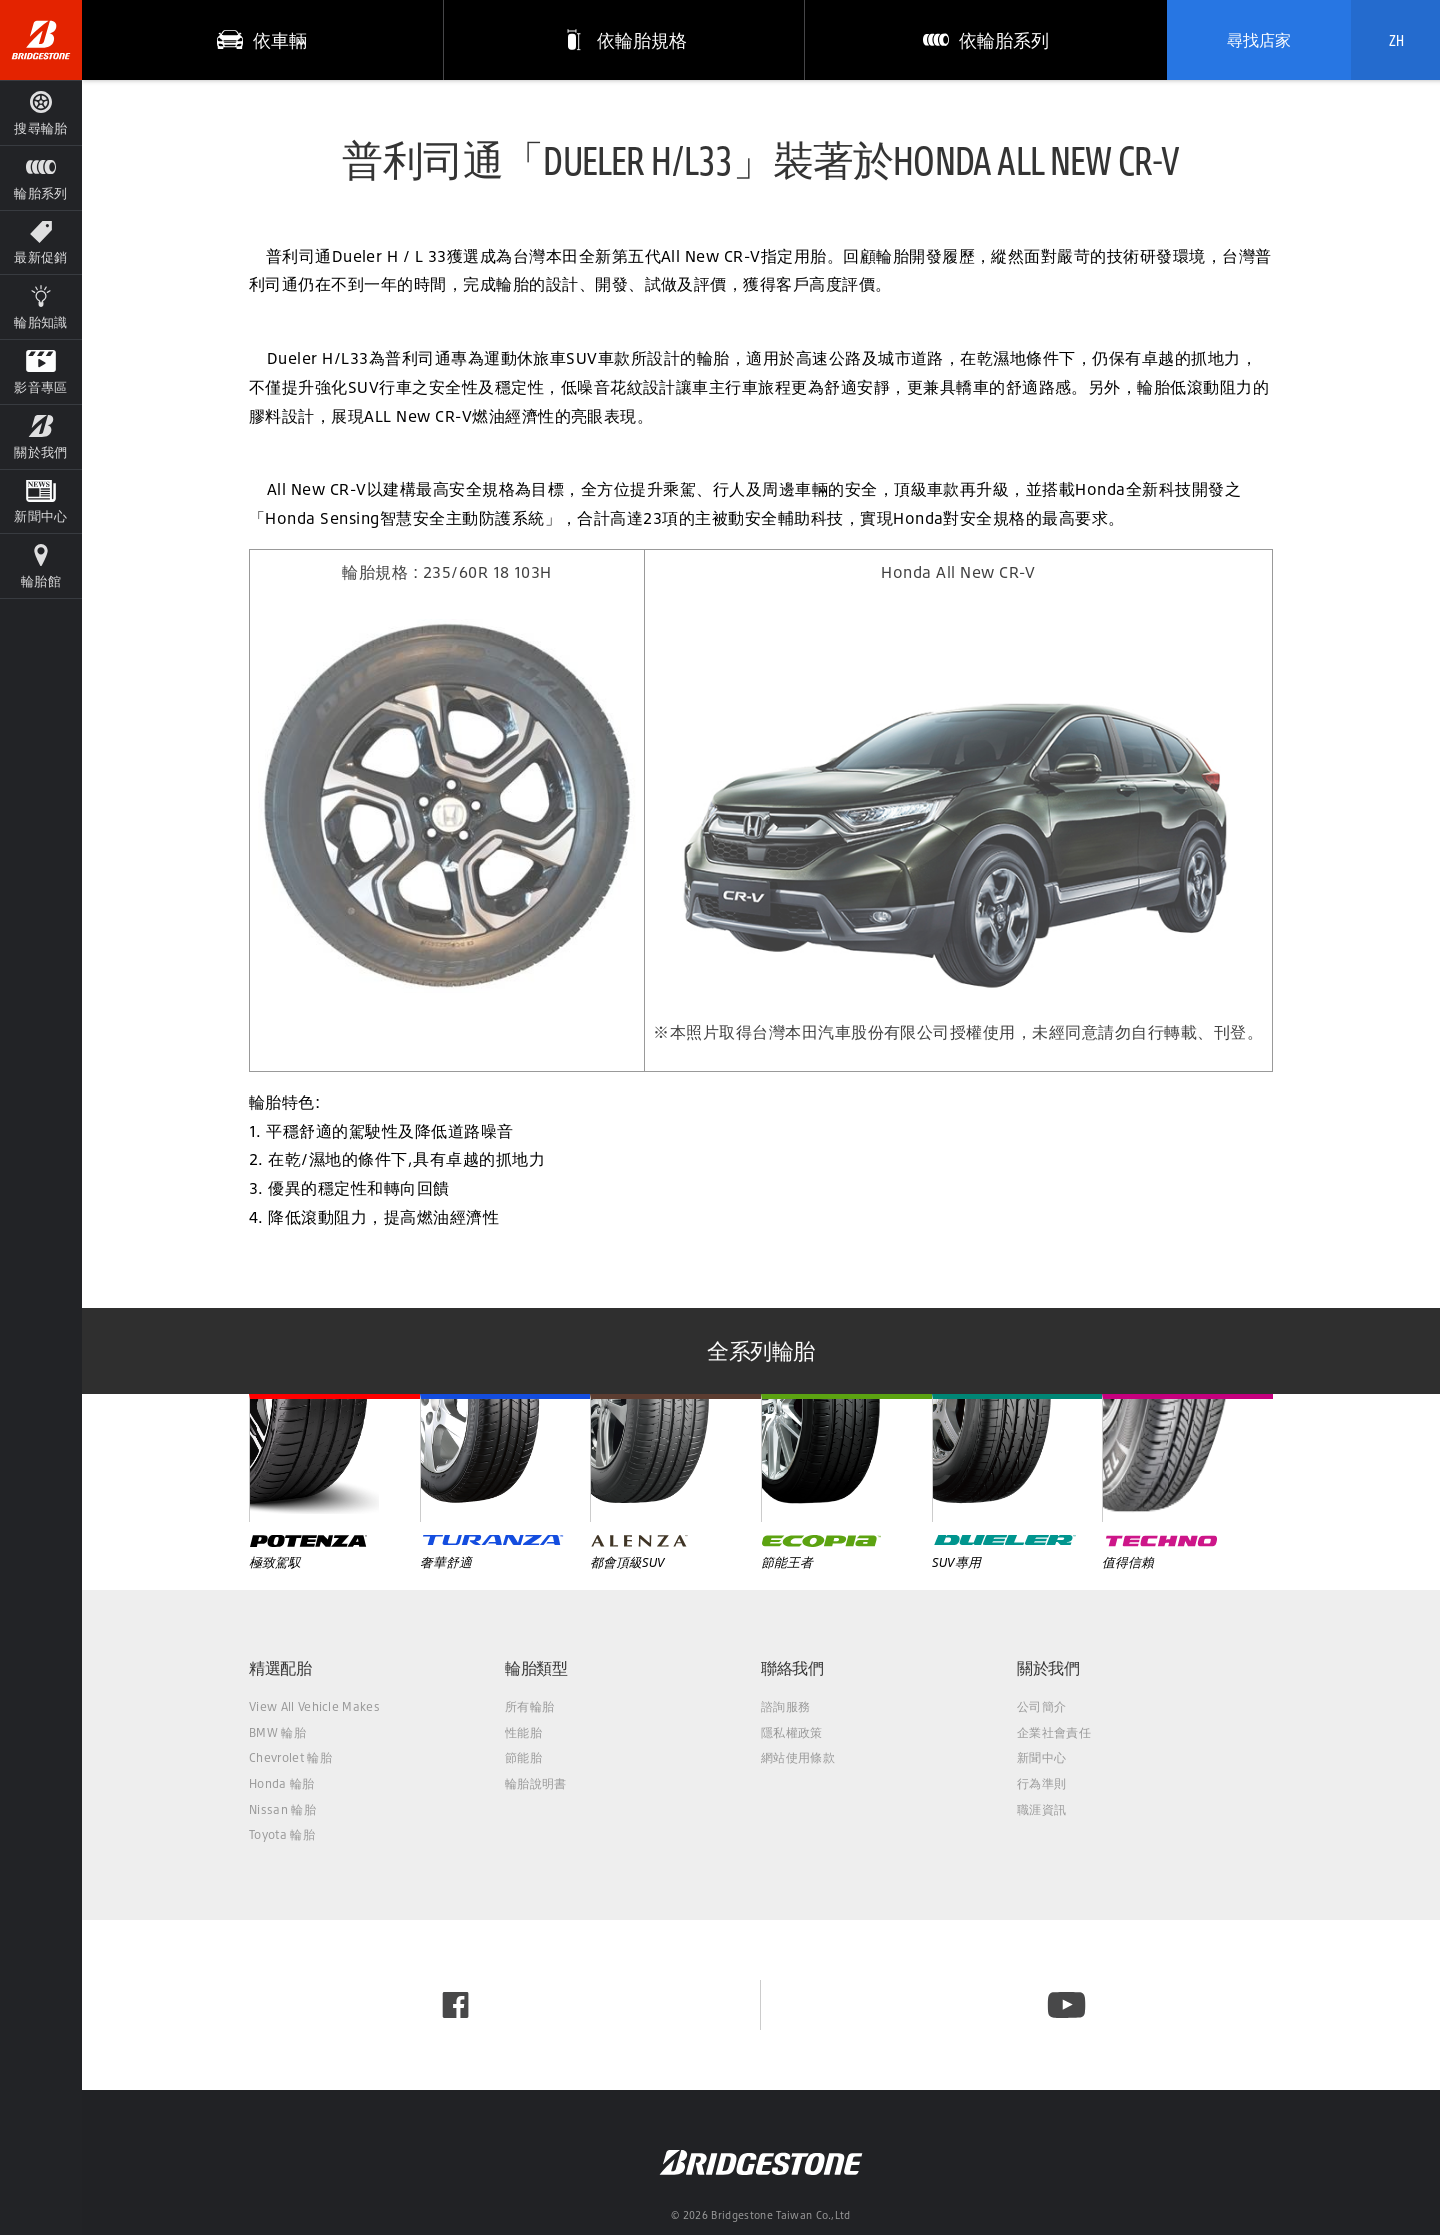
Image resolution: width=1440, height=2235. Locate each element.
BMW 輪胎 (277, 1732)
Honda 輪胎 (282, 1783)
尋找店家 (1259, 40)
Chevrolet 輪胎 (290, 1757)
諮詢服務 (785, 1706)
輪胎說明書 (536, 1783)
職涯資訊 (1041, 1809)
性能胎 (523, 1732)
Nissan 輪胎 (282, 1809)
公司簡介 (1041, 1706)
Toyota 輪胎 (282, 1834)
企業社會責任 (1054, 1732)
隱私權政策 (792, 1732)
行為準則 (1041, 1783)
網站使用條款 (798, 1757)
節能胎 (523, 1757)
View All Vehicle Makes (314, 1706)
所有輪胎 (529, 1706)
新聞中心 (1041, 1757)
